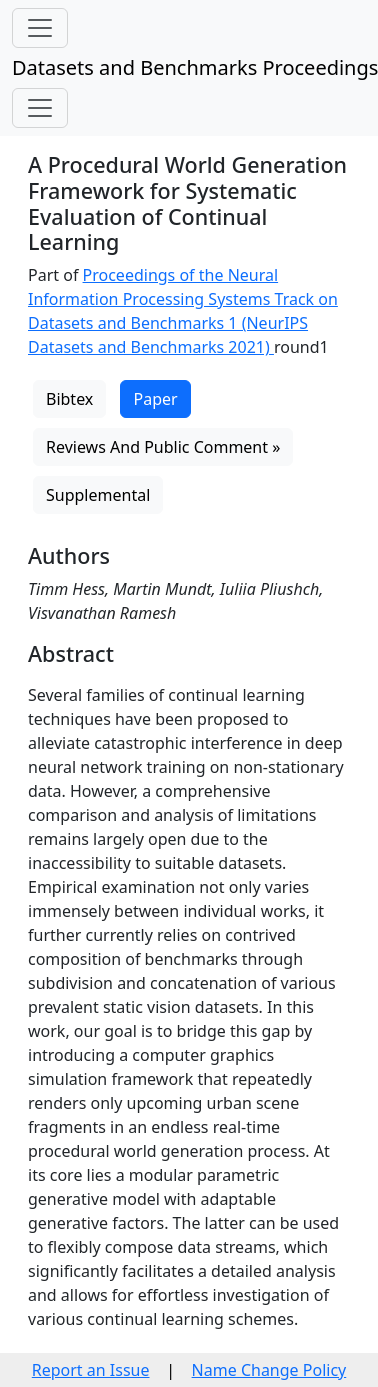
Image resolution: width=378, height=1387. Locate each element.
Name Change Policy (269, 1370)
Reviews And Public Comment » (163, 447)
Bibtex (69, 399)
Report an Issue (91, 1370)
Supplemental (98, 495)
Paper (155, 399)
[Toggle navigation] (40, 28)
